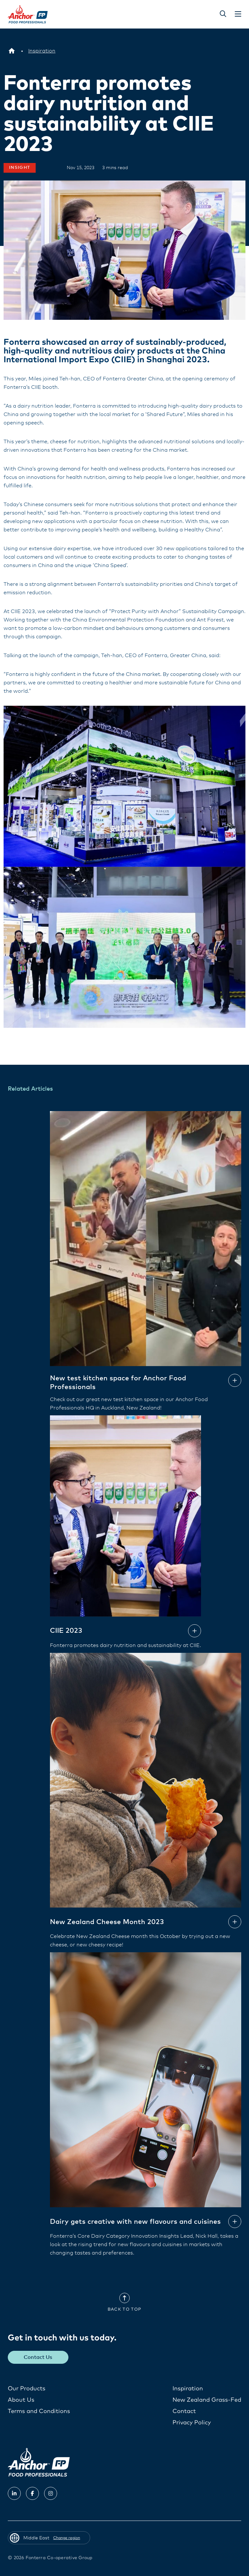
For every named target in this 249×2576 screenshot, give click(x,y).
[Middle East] (12, 51)
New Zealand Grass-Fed (206, 2400)
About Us (21, 2400)
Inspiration (187, 2388)
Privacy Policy (191, 2422)
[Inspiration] (41, 51)
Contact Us (38, 2357)
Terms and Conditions (39, 2411)
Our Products (26, 2388)
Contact (184, 2411)
